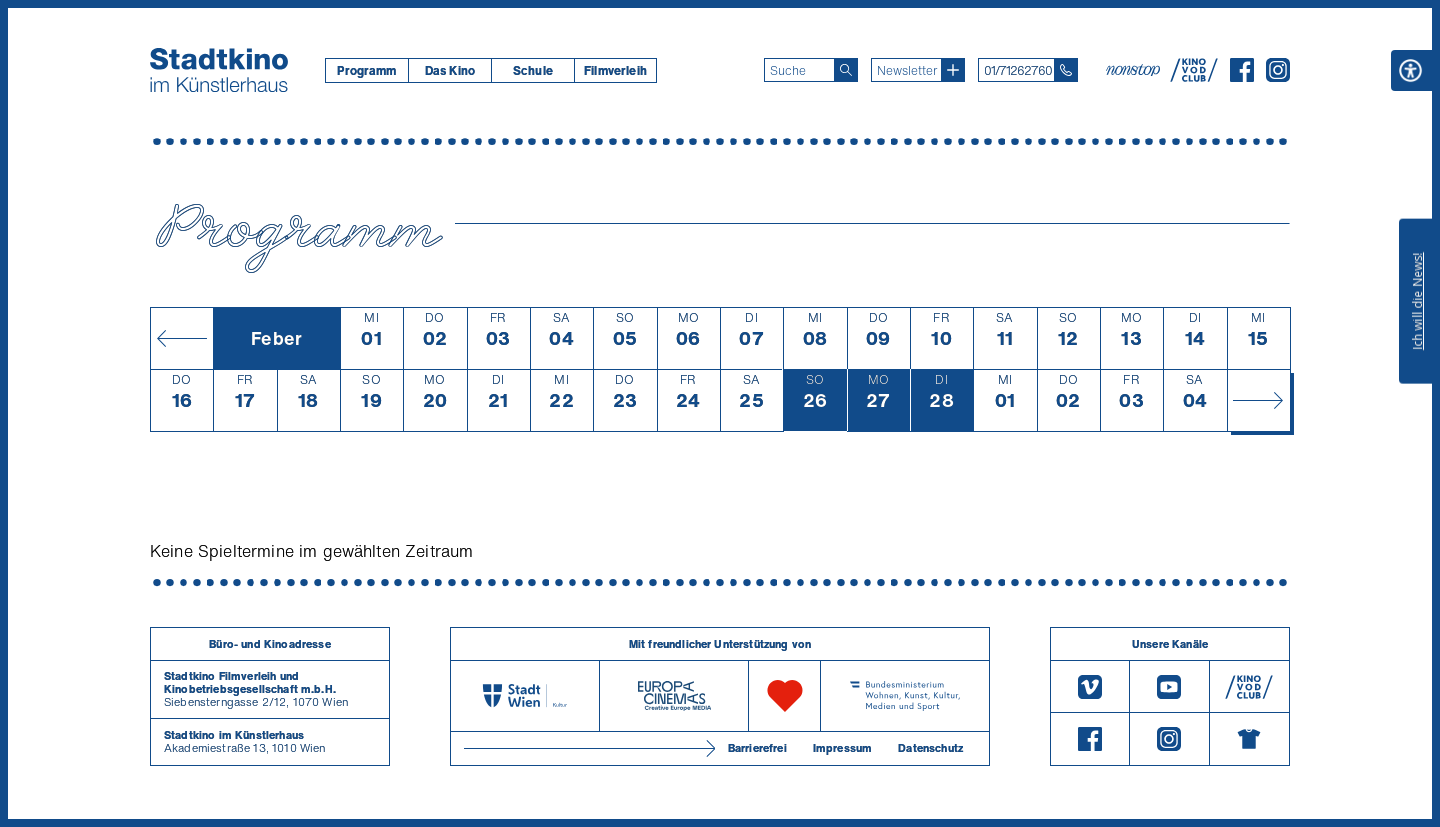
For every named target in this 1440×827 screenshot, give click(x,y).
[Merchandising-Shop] (1249, 739)
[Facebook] (1242, 76)
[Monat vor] (1258, 400)
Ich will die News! (1417, 301)
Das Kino (450, 70)
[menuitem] (366, 70)
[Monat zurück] (181, 338)
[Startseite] (219, 70)
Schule (533, 70)
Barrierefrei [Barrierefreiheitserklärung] (757, 748)
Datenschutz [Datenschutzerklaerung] (930, 748)
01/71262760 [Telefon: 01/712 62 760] (1018, 70)
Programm (366, 70)
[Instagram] (1278, 76)
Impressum (842, 748)
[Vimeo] (1090, 686)
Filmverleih (615, 70)
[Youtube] (1169, 686)
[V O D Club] (1194, 76)
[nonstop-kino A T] (1135, 70)
